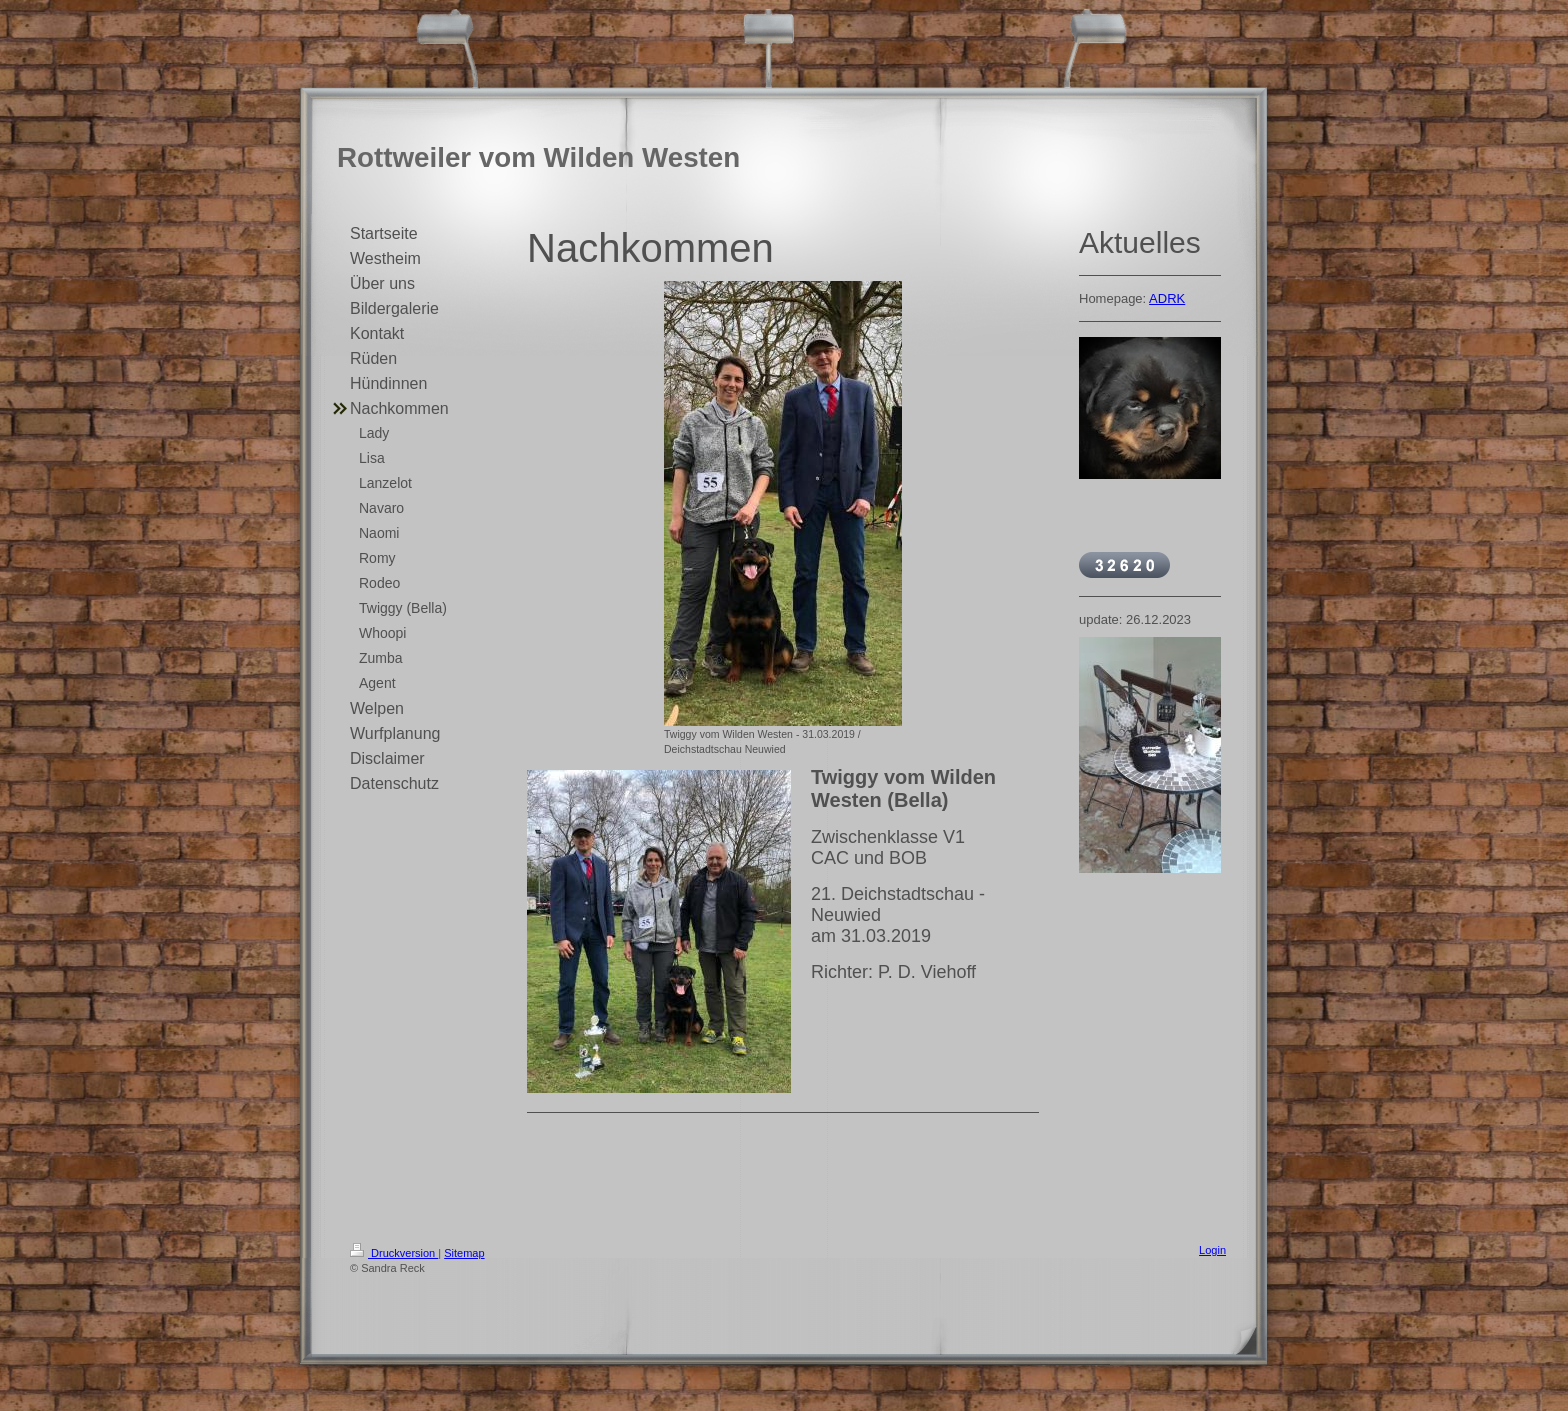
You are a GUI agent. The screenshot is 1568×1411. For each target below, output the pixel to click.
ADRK (1167, 298)
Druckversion (394, 1253)
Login (1212, 1250)
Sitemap (464, 1253)
